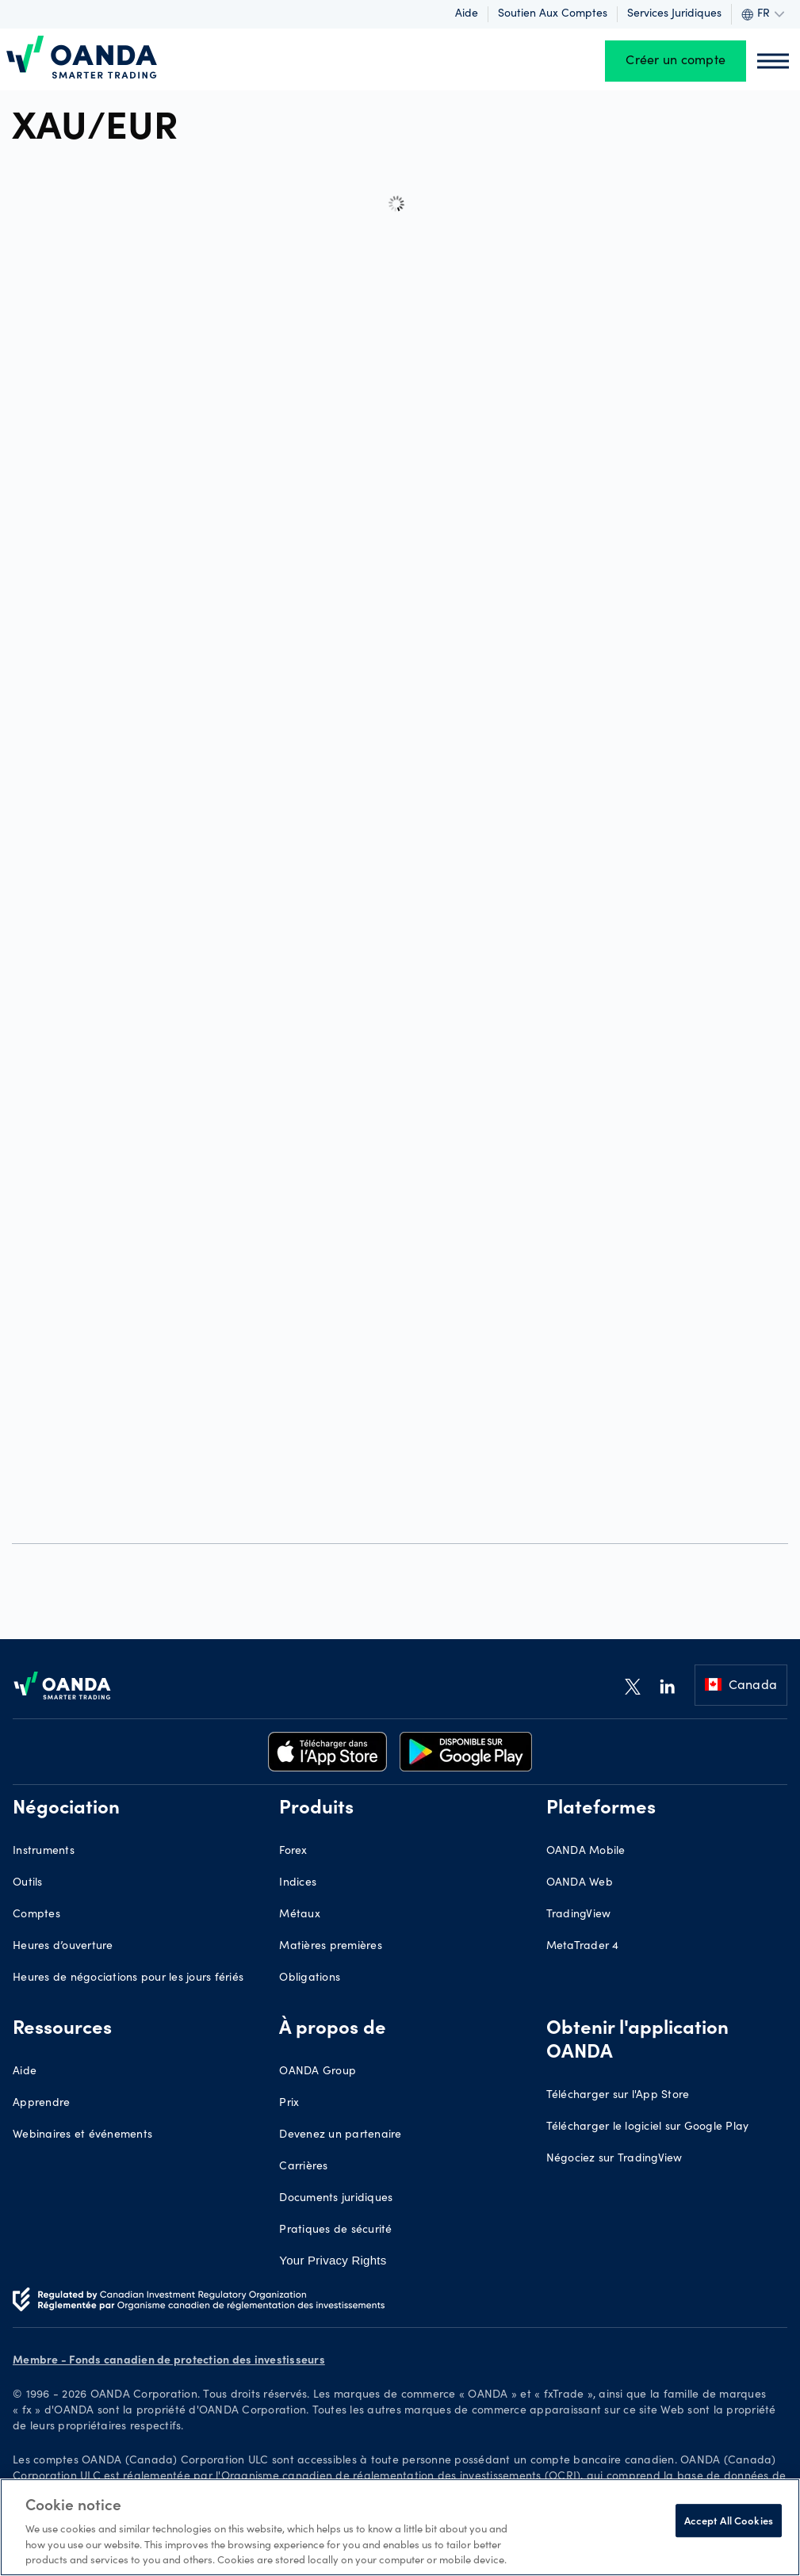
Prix (289, 2103)
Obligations (309, 1978)
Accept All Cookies (728, 2520)
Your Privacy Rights (332, 2260)
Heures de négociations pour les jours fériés (128, 1978)
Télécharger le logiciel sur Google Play (647, 2127)
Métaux (299, 1915)
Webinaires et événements (82, 2135)
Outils (28, 1883)
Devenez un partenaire (340, 2135)
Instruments (44, 1851)
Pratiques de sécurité (335, 2230)
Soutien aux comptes (552, 14)
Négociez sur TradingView (614, 2159)
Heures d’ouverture (63, 1946)
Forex (293, 1851)
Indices (297, 1883)
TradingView (578, 1915)
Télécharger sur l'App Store (618, 2095)
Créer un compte (675, 61)
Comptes (36, 1915)
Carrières (303, 2167)
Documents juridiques (335, 2198)
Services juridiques (674, 14)
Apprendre (41, 2103)
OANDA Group (317, 2071)
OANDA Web (579, 1883)
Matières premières (330, 1946)
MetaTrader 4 (582, 1946)
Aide (466, 14)
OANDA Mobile (586, 1851)
